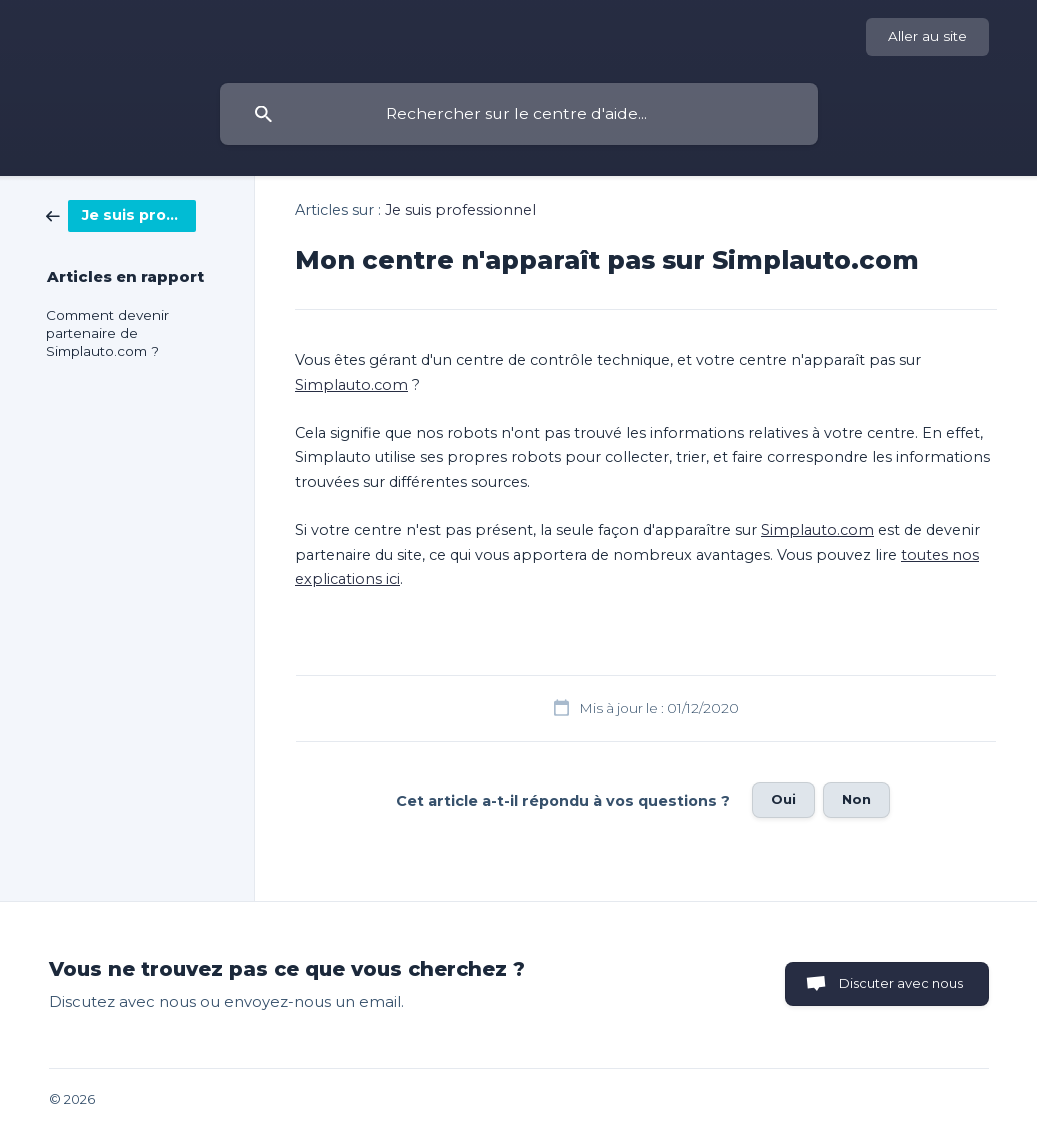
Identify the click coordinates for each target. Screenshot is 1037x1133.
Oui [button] (783, 799)
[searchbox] (519, 114)
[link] (121, 214)
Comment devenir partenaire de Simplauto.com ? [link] (107, 333)
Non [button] (856, 799)
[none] (927, 37)
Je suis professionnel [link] (460, 210)
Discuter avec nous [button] (901, 983)
